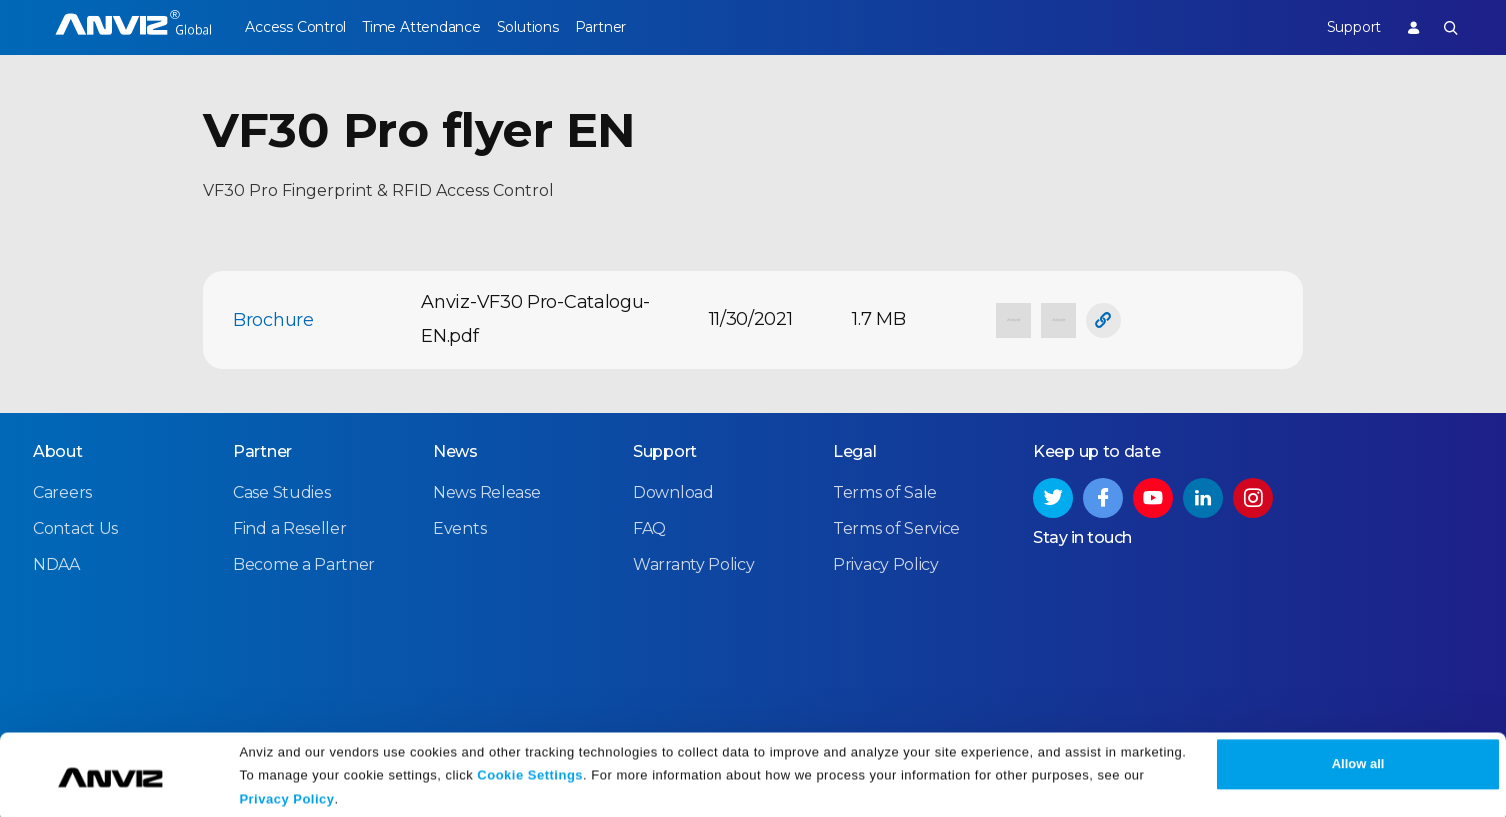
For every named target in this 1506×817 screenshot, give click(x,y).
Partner (644, 27)
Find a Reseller (290, 527)
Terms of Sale (885, 491)
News (455, 450)
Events (459, 527)
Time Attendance (436, 27)
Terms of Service (896, 527)
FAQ (649, 527)
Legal (855, 450)
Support (1339, 27)
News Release (486, 491)
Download (673, 491)
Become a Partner (304, 563)
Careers (62, 491)
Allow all (1358, 759)
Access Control (295, 27)
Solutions (556, 27)
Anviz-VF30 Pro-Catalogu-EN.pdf (535, 319)
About (58, 450)
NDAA (56, 563)
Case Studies (281, 491)
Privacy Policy (286, 794)
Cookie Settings (530, 769)
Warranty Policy (694, 563)
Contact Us (75, 527)
